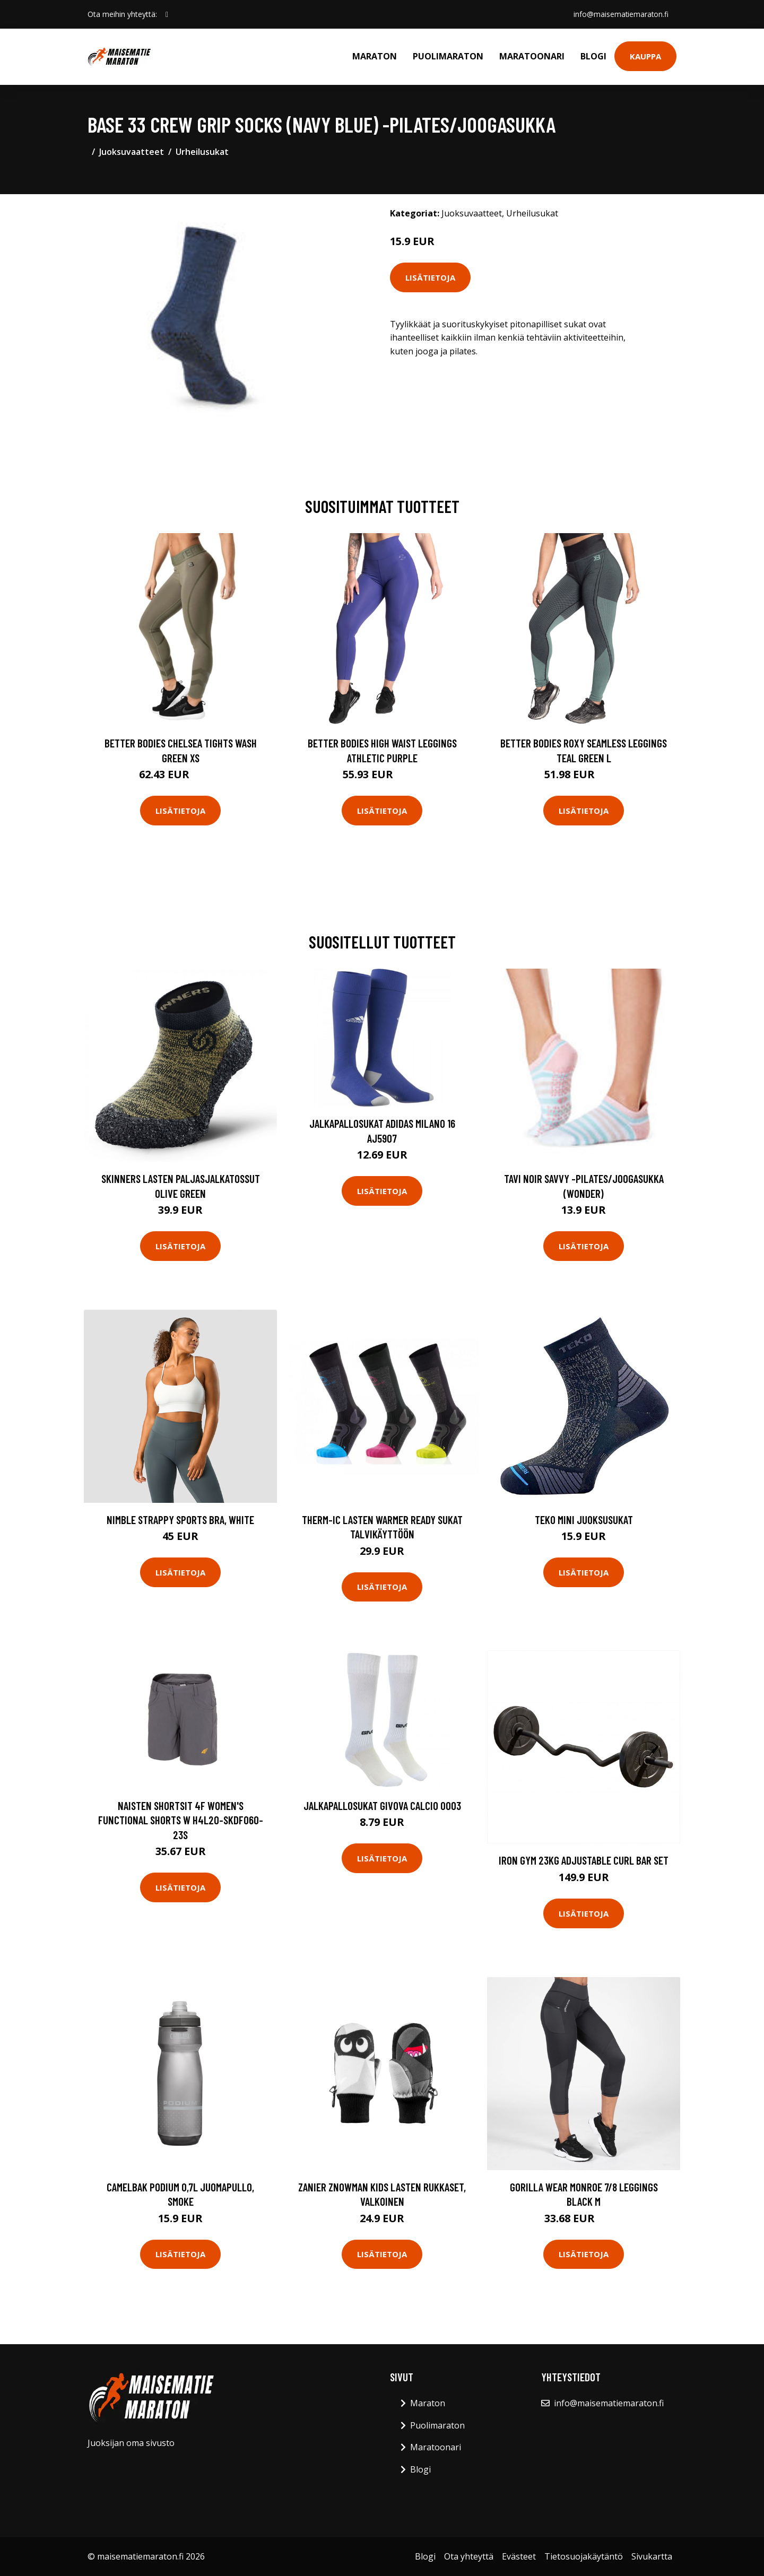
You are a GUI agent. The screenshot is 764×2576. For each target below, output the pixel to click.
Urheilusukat (202, 152)
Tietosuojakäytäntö (583, 2556)
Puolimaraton (448, 56)
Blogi (593, 56)
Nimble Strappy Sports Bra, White (180, 1519)
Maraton (374, 56)
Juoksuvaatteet (131, 152)
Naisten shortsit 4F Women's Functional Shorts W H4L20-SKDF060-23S (180, 1820)
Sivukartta (651, 2556)
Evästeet (519, 2556)
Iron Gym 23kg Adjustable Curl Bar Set (583, 1860)
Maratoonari (532, 56)
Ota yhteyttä (468, 2556)
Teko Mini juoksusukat (584, 1519)
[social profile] (166, 14)
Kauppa (645, 56)
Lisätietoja (430, 277)
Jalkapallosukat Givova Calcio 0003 (382, 1805)
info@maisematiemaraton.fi (620, 14)
